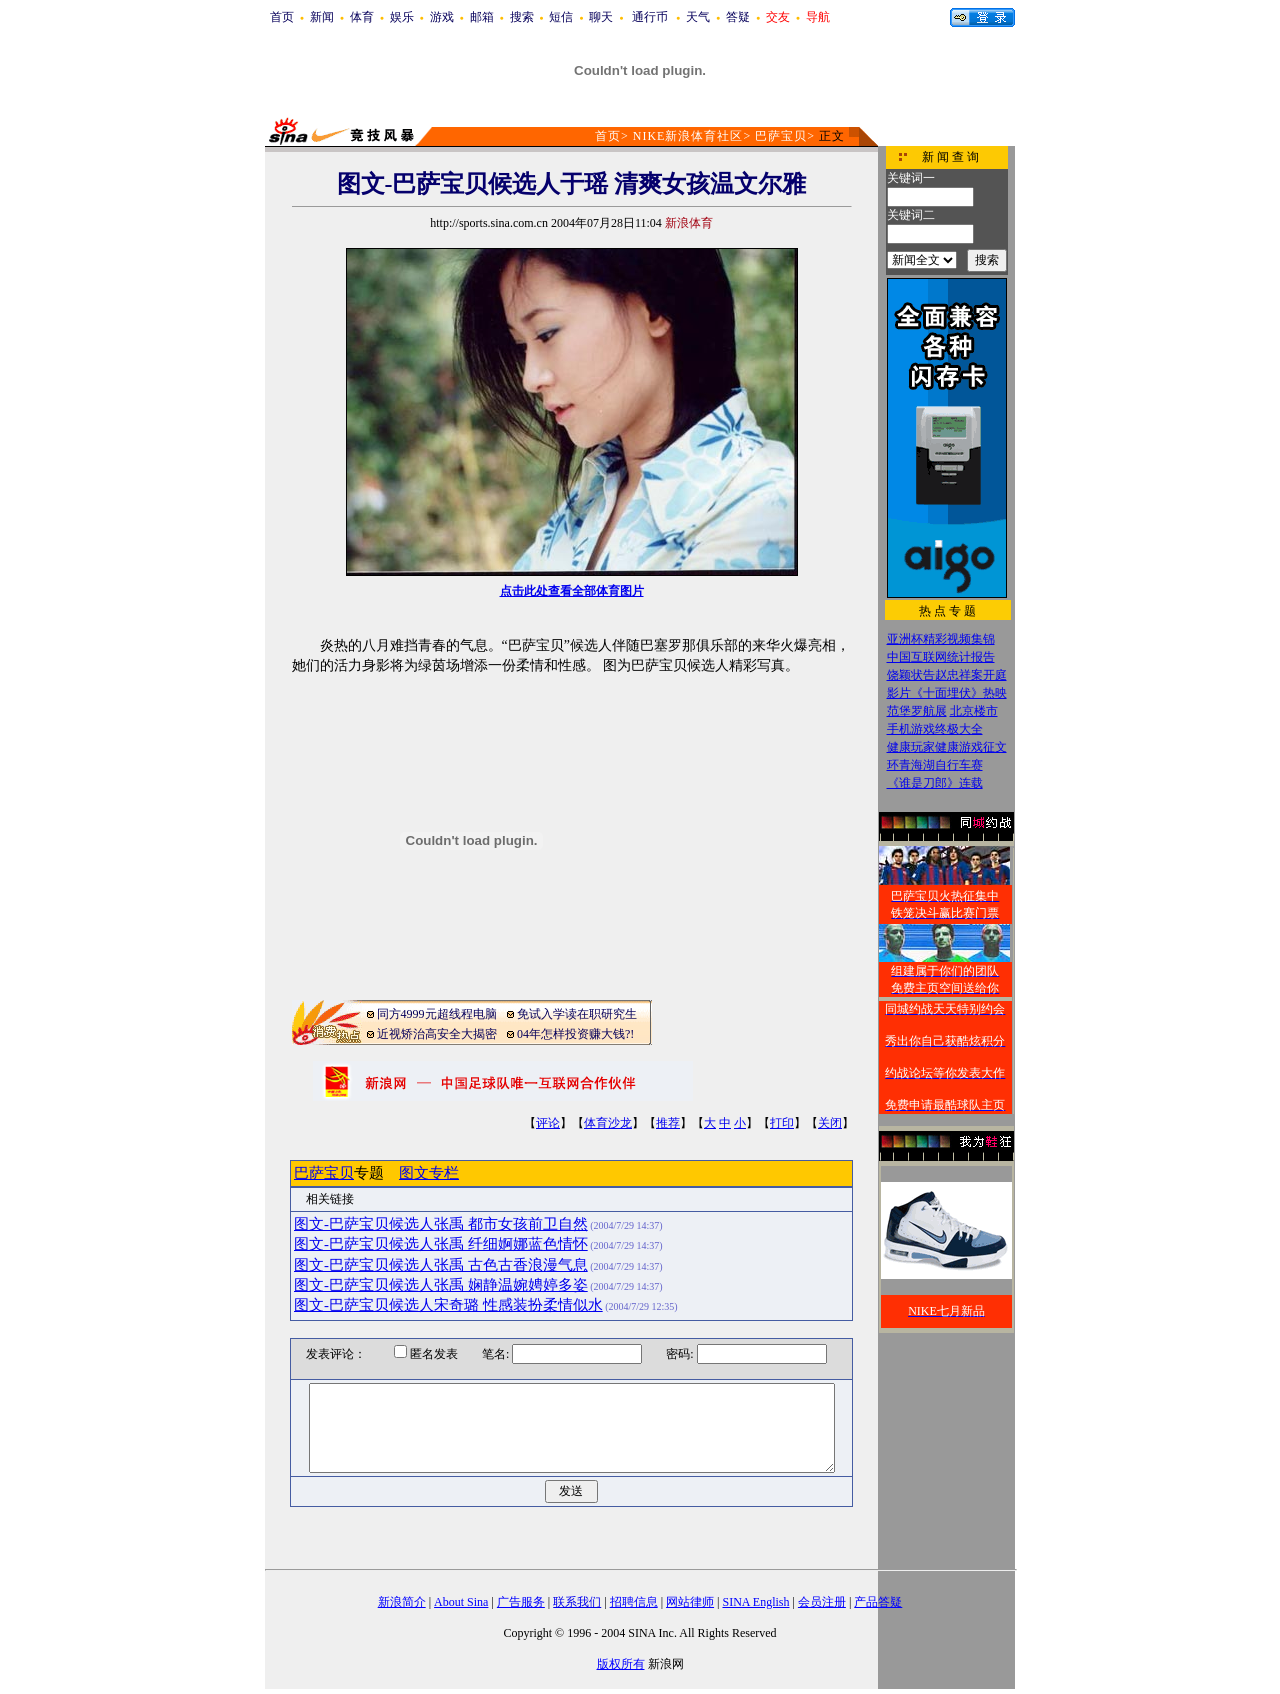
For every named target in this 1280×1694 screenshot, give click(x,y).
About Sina (461, 1602)
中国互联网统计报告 (941, 657)
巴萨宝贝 (781, 136)
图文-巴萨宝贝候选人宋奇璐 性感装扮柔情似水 (448, 1305)
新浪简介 (402, 1602)
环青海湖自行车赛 (935, 765)
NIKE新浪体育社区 (688, 136)
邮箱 (482, 17)
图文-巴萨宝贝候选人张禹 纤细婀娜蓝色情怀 (441, 1244)
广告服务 (521, 1602)
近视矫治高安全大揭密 (437, 1034)
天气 (698, 17)
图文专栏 (429, 1173)
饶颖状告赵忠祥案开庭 (947, 675)
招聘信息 (634, 1602)
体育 (362, 17)
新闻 (322, 17)
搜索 (522, 17)
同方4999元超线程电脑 (437, 1014)
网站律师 (690, 1602)
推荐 (668, 1123)
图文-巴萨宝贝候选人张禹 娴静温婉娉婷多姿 (441, 1285)
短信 (561, 17)
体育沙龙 (608, 1123)
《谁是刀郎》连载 (935, 783)
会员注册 (822, 1602)
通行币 (650, 17)
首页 (282, 17)
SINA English (755, 1602)
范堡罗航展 (917, 711)
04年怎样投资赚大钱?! (575, 1034)
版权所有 (621, 1664)
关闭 (830, 1123)
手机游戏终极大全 (935, 729)
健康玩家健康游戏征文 (947, 747)
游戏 (442, 17)
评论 (548, 1123)
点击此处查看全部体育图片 (572, 591)
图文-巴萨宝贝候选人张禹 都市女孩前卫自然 (441, 1224)
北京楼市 (974, 711)
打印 (782, 1123)
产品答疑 (878, 1602)
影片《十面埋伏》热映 (947, 693)
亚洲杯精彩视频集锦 (941, 639)
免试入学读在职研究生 (577, 1014)
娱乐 (402, 17)
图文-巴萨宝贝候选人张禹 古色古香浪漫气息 (441, 1265)
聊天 (601, 17)
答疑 (738, 17)
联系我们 (577, 1602)
